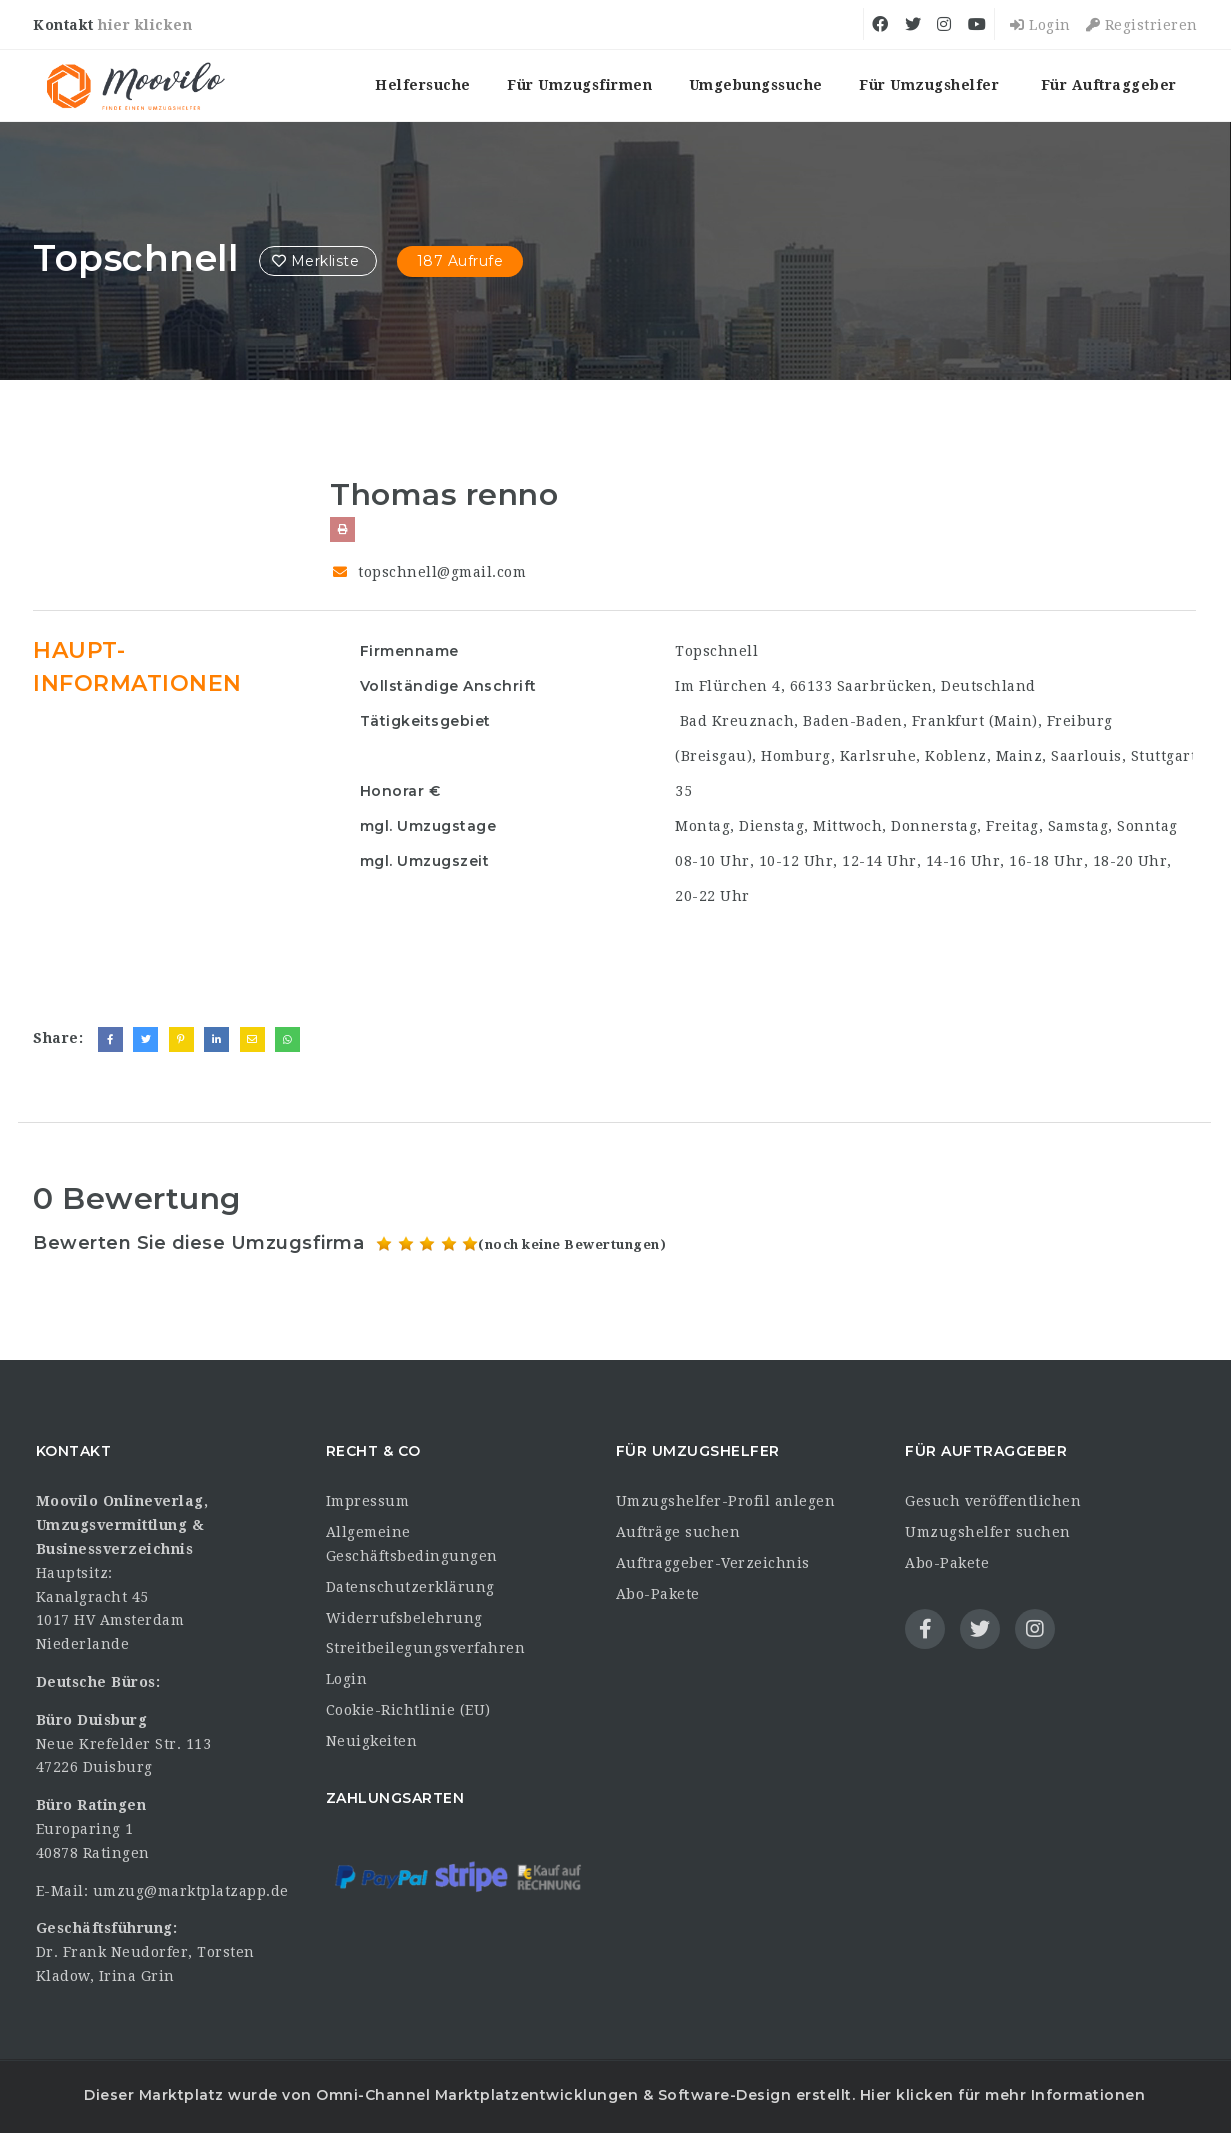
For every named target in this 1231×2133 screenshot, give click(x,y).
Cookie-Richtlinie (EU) (408, 1710)
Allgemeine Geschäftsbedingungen (412, 1544)
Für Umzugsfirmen (579, 85)
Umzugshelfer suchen (988, 1532)
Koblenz (956, 756)
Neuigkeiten (372, 1741)
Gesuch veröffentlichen (993, 1501)
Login (1040, 25)
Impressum (368, 1501)
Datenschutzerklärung (410, 1587)
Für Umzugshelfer (929, 85)
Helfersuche (423, 85)
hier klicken (145, 25)
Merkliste (318, 261)
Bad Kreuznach (737, 721)
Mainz (1019, 756)
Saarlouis (1086, 756)
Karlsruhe (878, 756)
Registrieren (1142, 25)
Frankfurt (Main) (975, 721)
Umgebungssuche (756, 85)
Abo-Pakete (658, 1594)
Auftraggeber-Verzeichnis (713, 1563)
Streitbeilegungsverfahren (426, 1648)
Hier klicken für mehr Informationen (1000, 2095)
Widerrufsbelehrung (404, 1618)
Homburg (796, 756)
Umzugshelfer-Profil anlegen (726, 1501)
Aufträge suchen (678, 1532)
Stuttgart (1164, 756)
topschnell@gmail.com (442, 572)
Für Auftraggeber (1109, 85)
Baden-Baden (853, 721)
